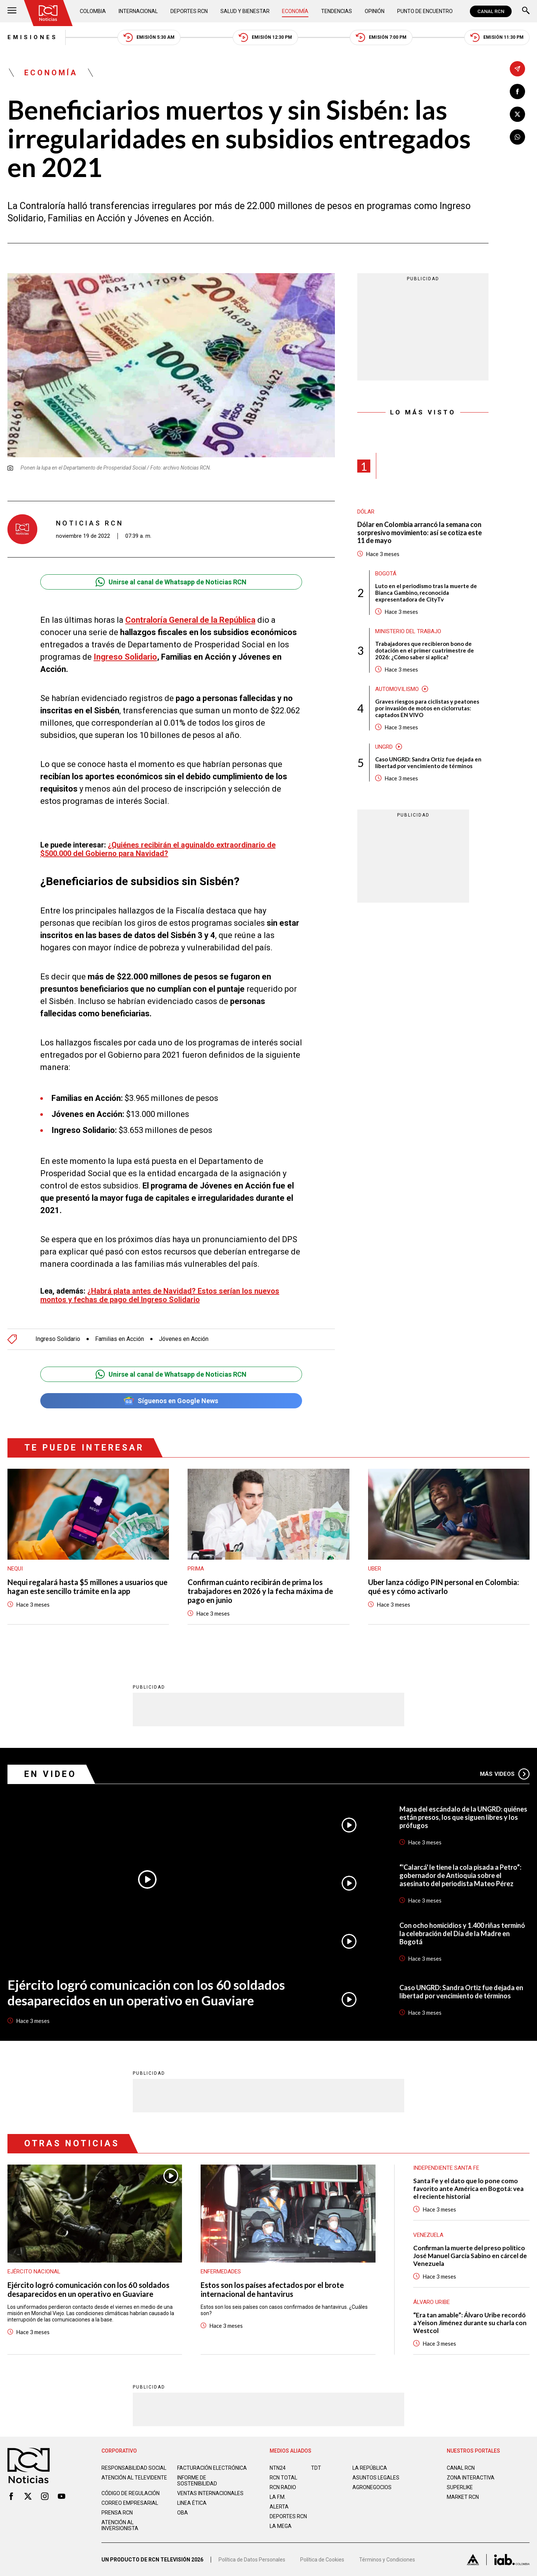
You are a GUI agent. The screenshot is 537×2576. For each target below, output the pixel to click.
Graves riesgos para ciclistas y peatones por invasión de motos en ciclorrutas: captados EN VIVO (427, 708)
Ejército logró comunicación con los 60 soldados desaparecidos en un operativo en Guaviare (146, 1992)
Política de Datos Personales (252, 2560)
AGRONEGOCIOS (372, 2487)
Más (505, 1774)
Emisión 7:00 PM (381, 37)
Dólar (365, 511)
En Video (50, 1774)
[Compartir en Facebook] (517, 91)
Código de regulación (130, 2493)
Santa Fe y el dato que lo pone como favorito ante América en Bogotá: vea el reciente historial (468, 2188)
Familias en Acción (119, 1339)
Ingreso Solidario (125, 657)
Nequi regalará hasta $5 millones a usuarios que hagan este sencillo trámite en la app (87, 1586)
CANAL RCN (490, 11)
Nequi (15, 1568)
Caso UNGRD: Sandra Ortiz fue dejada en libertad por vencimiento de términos (428, 762)
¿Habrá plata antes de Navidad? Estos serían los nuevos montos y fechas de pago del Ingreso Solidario (159, 1295)
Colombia (93, 11)
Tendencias (336, 11)
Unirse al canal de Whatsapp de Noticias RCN (170, 582)
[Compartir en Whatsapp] (517, 137)
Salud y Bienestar (245, 11)
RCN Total (283, 2478)
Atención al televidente (134, 2478)
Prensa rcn (117, 2513)
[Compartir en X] (517, 114)
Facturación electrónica (212, 2468)
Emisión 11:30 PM (497, 37)
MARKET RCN (463, 2497)
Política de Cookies (322, 2560)
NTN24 (278, 2468)
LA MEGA (281, 2526)
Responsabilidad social (133, 2468)
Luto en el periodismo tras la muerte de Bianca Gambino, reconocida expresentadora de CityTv (426, 593)
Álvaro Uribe (431, 2302)
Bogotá (385, 573)
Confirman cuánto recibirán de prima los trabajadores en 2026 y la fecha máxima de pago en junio (260, 1591)
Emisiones (32, 37)
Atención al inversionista (119, 2525)
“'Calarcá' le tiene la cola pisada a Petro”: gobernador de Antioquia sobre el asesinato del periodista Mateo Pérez (460, 1875)
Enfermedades (221, 2271)
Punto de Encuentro (425, 11)
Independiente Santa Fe (446, 2168)
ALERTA (279, 2507)
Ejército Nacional (33, 2271)
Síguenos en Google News (171, 1401)
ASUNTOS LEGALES (375, 2478)
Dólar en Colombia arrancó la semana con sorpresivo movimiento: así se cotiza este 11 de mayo (419, 532)
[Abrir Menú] (11, 11)
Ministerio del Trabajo (408, 631)
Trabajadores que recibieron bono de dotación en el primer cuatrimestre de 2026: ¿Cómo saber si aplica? (424, 650)
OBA (182, 2513)
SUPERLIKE (460, 2487)
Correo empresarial (129, 2503)
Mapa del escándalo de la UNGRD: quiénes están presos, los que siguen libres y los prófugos (463, 1817)
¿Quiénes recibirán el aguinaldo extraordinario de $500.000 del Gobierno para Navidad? (158, 849)
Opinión (374, 11)
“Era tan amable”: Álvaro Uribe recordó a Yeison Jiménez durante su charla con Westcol (470, 2322)
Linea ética (192, 2503)
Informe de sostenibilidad (197, 2481)
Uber (374, 1568)
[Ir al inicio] (48, 13)
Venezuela (428, 2235)
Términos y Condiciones (387, 2560)
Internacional (138, 11)
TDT (316, 2468)
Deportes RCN (189, 11)
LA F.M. (278, 2497)
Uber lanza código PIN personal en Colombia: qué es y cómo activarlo (443, 1586)
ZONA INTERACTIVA (470, 2478)
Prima (196, 1568)
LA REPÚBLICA (369, 2468)
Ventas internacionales (210, 2493)
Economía (295, 11)
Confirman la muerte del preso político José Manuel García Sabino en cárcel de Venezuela (470, 2255)
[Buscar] (526, 11)
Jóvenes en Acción (183, 1339)
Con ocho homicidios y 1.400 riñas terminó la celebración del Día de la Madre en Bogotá (462, 1933)
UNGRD (384, 747)
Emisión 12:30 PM (265, 37)
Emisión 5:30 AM (149, 37)
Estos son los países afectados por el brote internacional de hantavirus (272, 2289)
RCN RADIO (283, 2487)
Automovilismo (397, 689)
